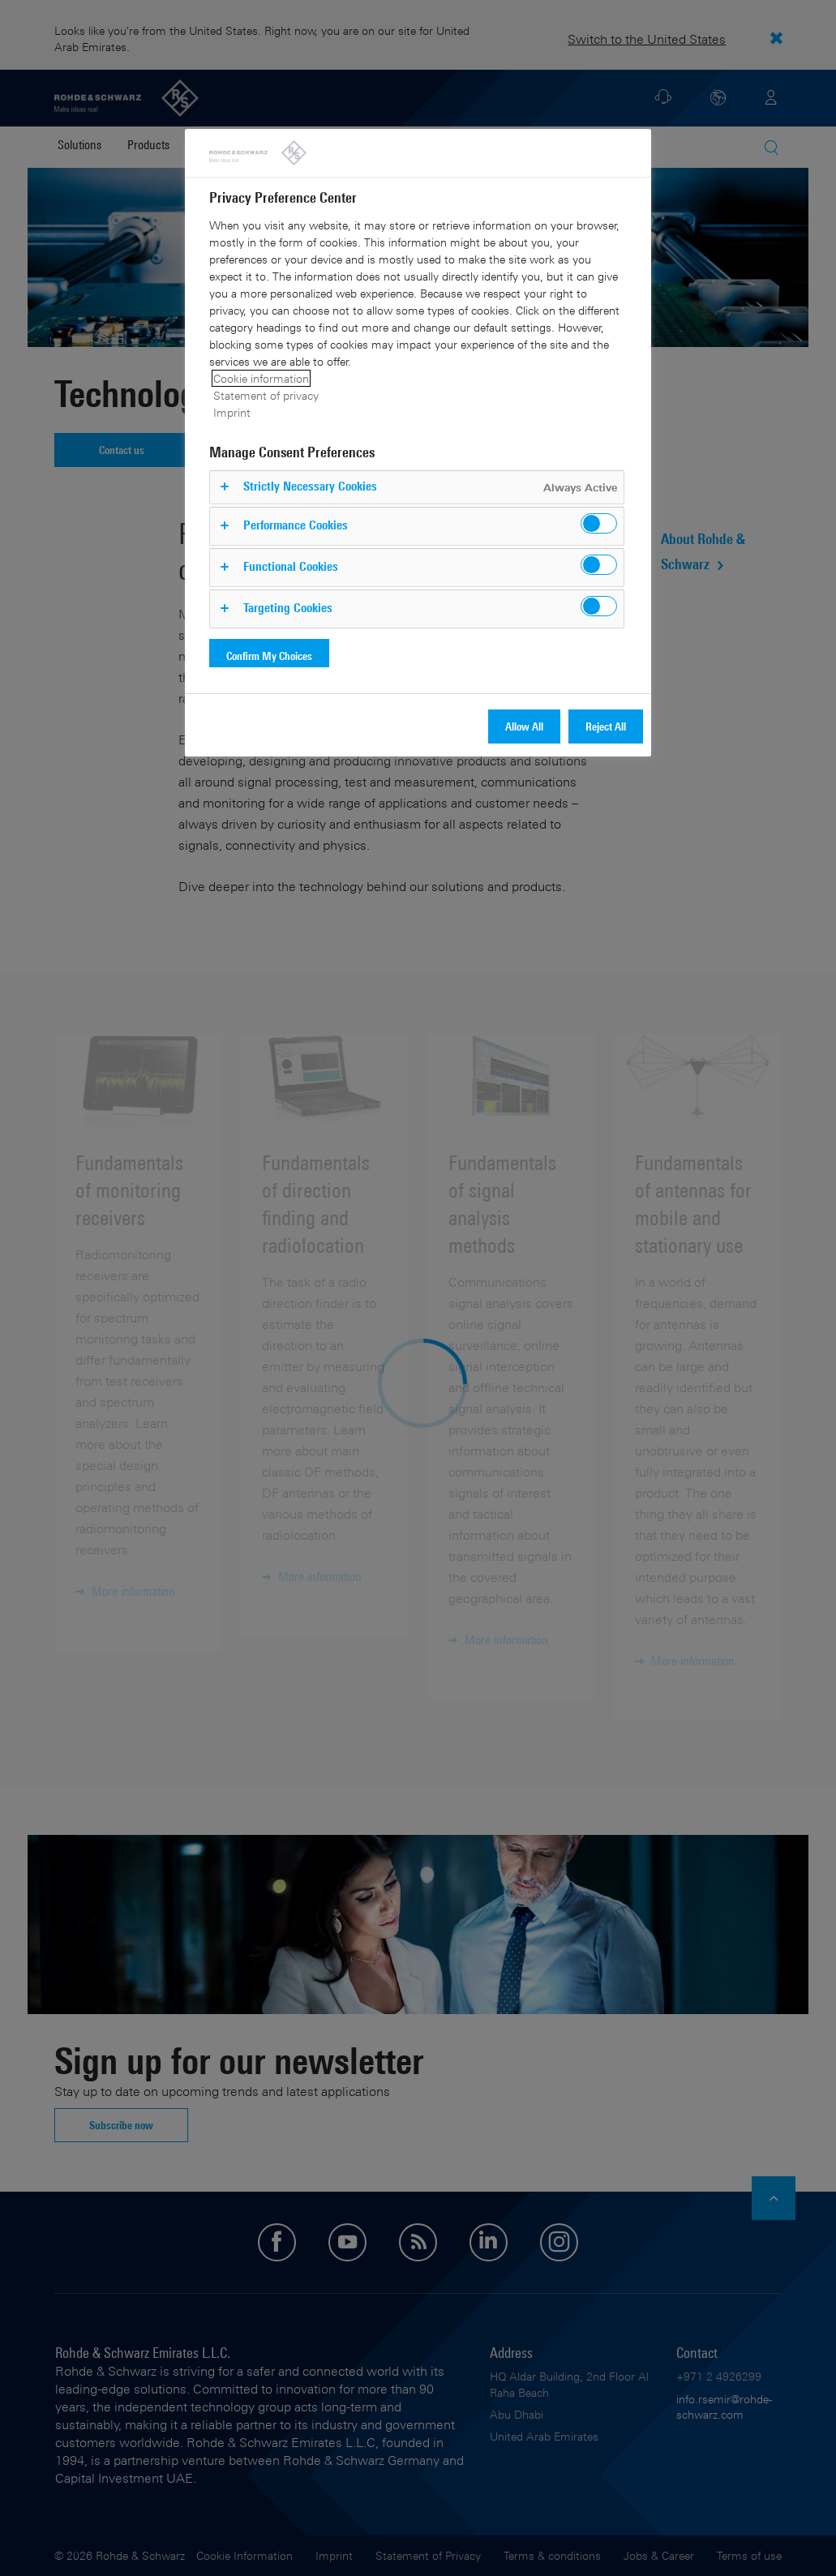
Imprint (232, 412)
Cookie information (261, 378)
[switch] (599, 523)
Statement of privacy (266, 395)
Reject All (605, 726)
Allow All (524, 726)
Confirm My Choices (269, 655)
